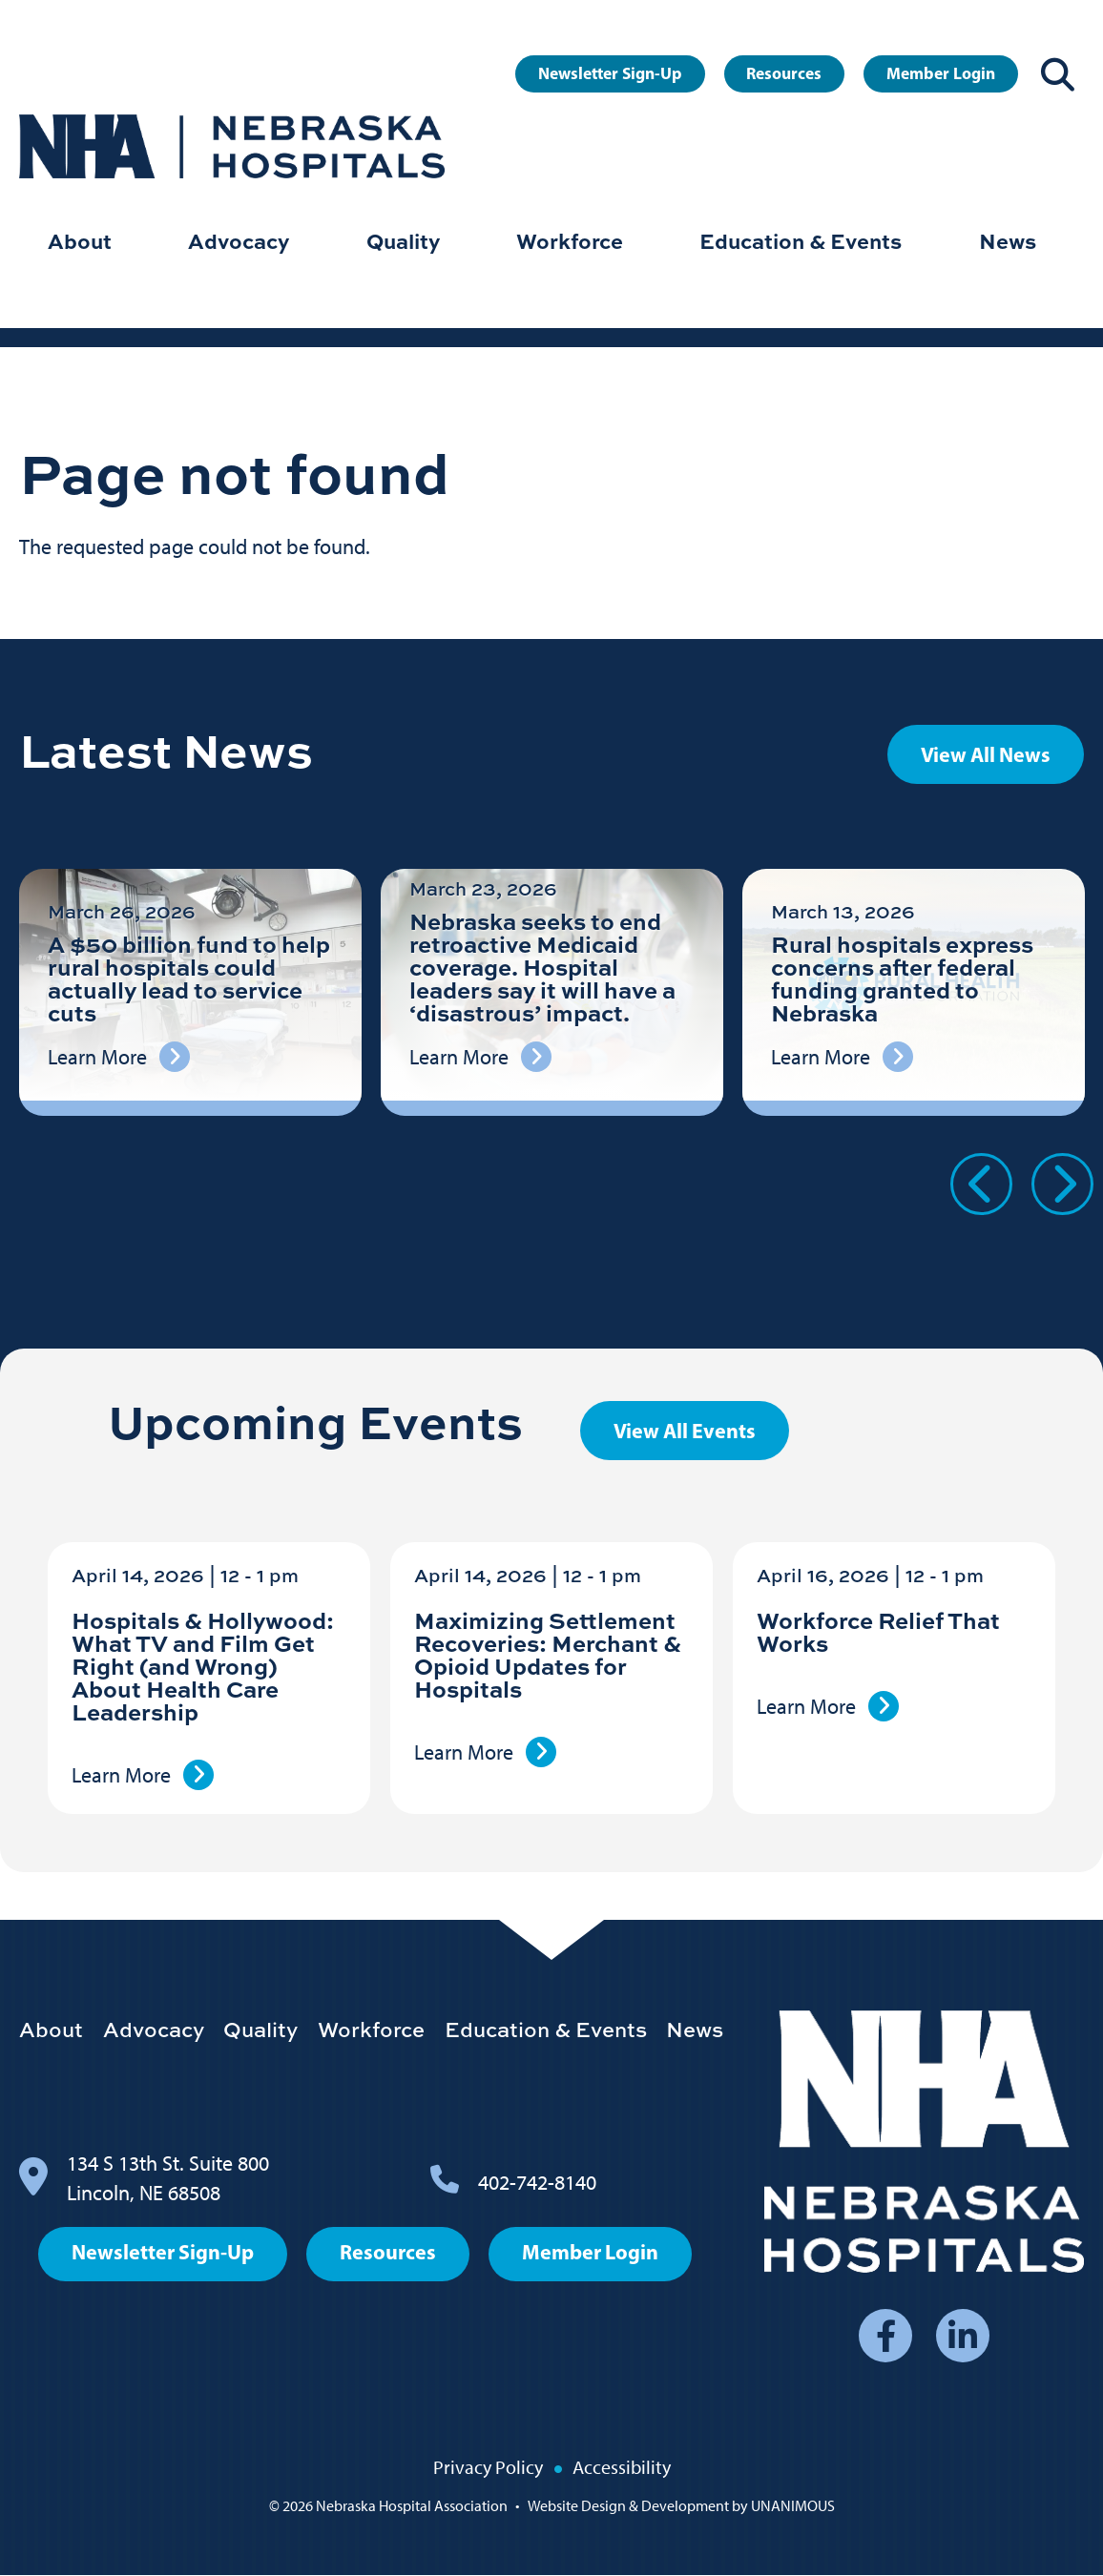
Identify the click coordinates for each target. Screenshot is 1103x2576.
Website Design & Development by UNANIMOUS (681, 2506)
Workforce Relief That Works (878, 1631)
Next (1062, 1184)
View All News (986, 754)
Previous (981, 1184)
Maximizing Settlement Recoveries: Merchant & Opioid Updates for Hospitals (547, 1654)
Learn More (121, 1775)
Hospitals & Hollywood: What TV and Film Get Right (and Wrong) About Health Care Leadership (203, 1665)
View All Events (685, 1430)
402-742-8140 (537, 2182)
